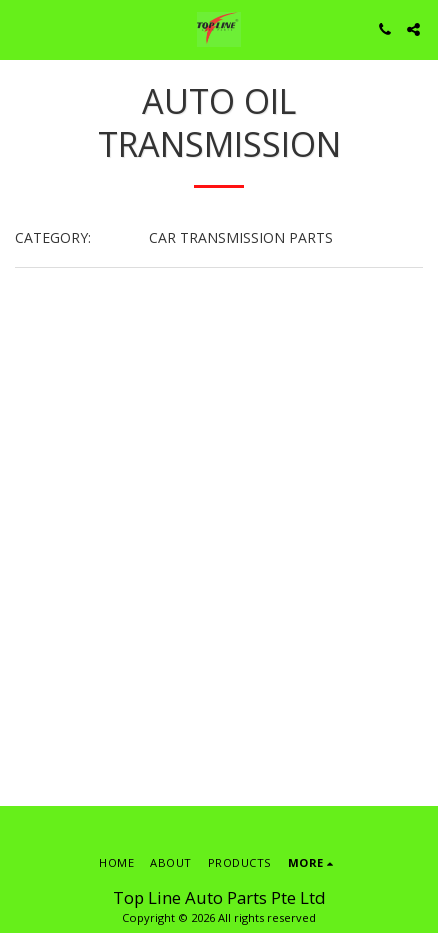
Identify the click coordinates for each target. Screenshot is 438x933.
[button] (22, 28)
